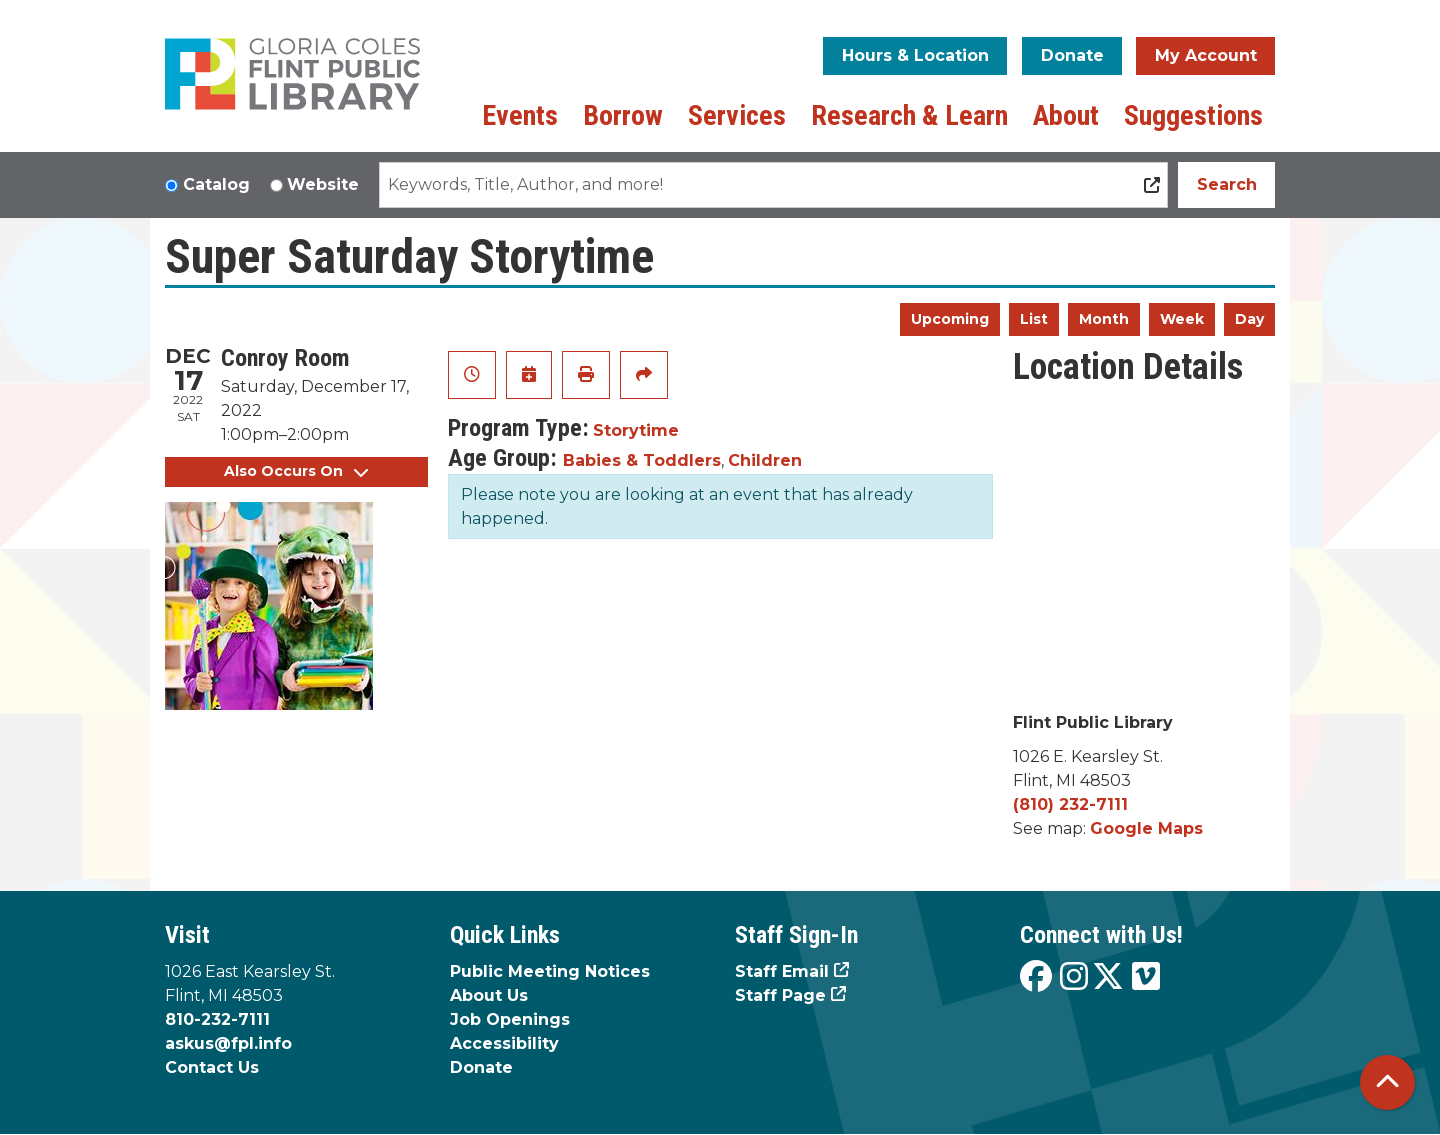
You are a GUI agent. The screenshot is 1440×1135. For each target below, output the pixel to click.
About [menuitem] (1066, 115)
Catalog (216, 184)
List (1034, 319)
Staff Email (782, 971)
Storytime (636, 430)
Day (1249, 319)
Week (1182, 319)
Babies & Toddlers (642, 460)
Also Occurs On (296, 471)
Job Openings (510, 1019)
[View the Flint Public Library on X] (1108, 977)
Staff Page (780, 995)
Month (1104, 319)
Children (765, 460)
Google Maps (1146, 828)
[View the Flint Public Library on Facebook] (1036, 977)
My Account (1206, 55)
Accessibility (504, 1043)
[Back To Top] (1387, 1082)
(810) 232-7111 (1070, 804)
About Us (489, 995)
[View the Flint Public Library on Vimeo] (1146, 977)
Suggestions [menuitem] (1193, 115)
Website (323, 184)
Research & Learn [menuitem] (909, 115)
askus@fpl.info (228, 1043)
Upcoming (950, 319)
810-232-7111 (217, 1019)
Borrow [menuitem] (623, 115)
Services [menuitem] (737, 115)
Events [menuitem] (520, 115)
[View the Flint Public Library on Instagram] (1074, 977)
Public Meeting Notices (550, 971)
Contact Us (212, 1067)
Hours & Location (915, 55)
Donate (1072, 55)
